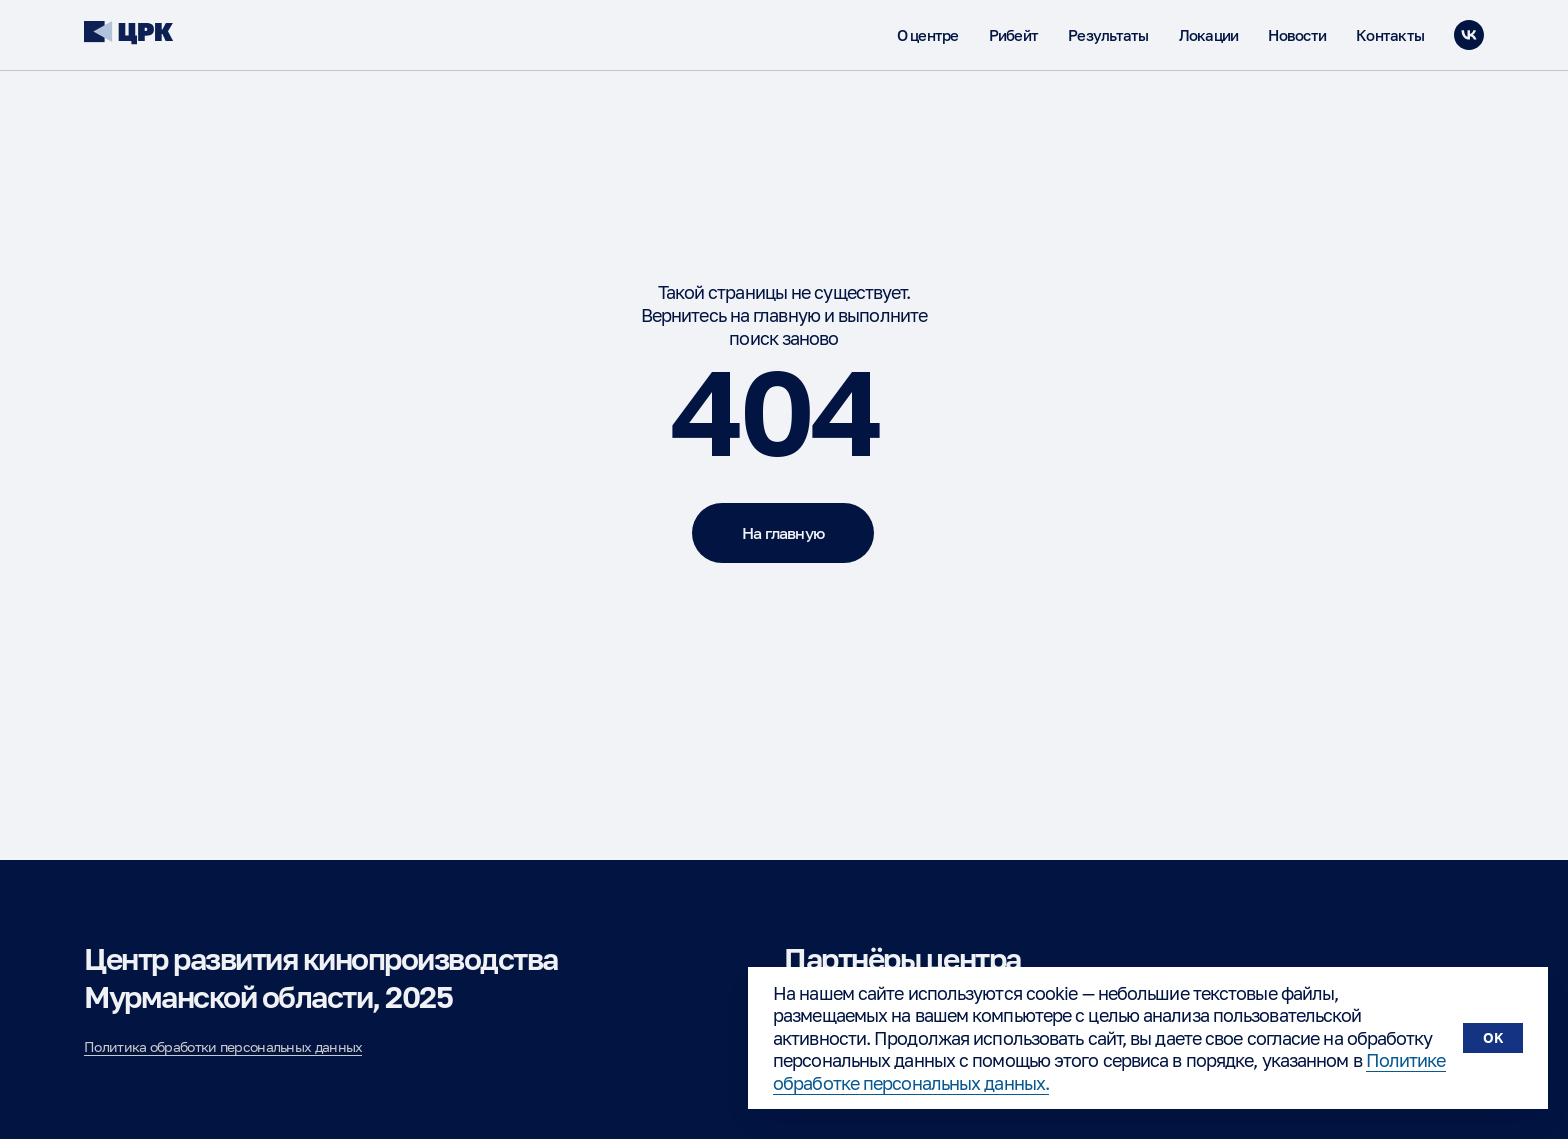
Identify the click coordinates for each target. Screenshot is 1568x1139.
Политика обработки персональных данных (223, 1046)
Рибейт (1014, 35)
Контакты (1390, 35)
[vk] (1469, 35)
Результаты (1108, 35)
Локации (1209, 35)
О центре (928, 35)
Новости (1297, 35)
